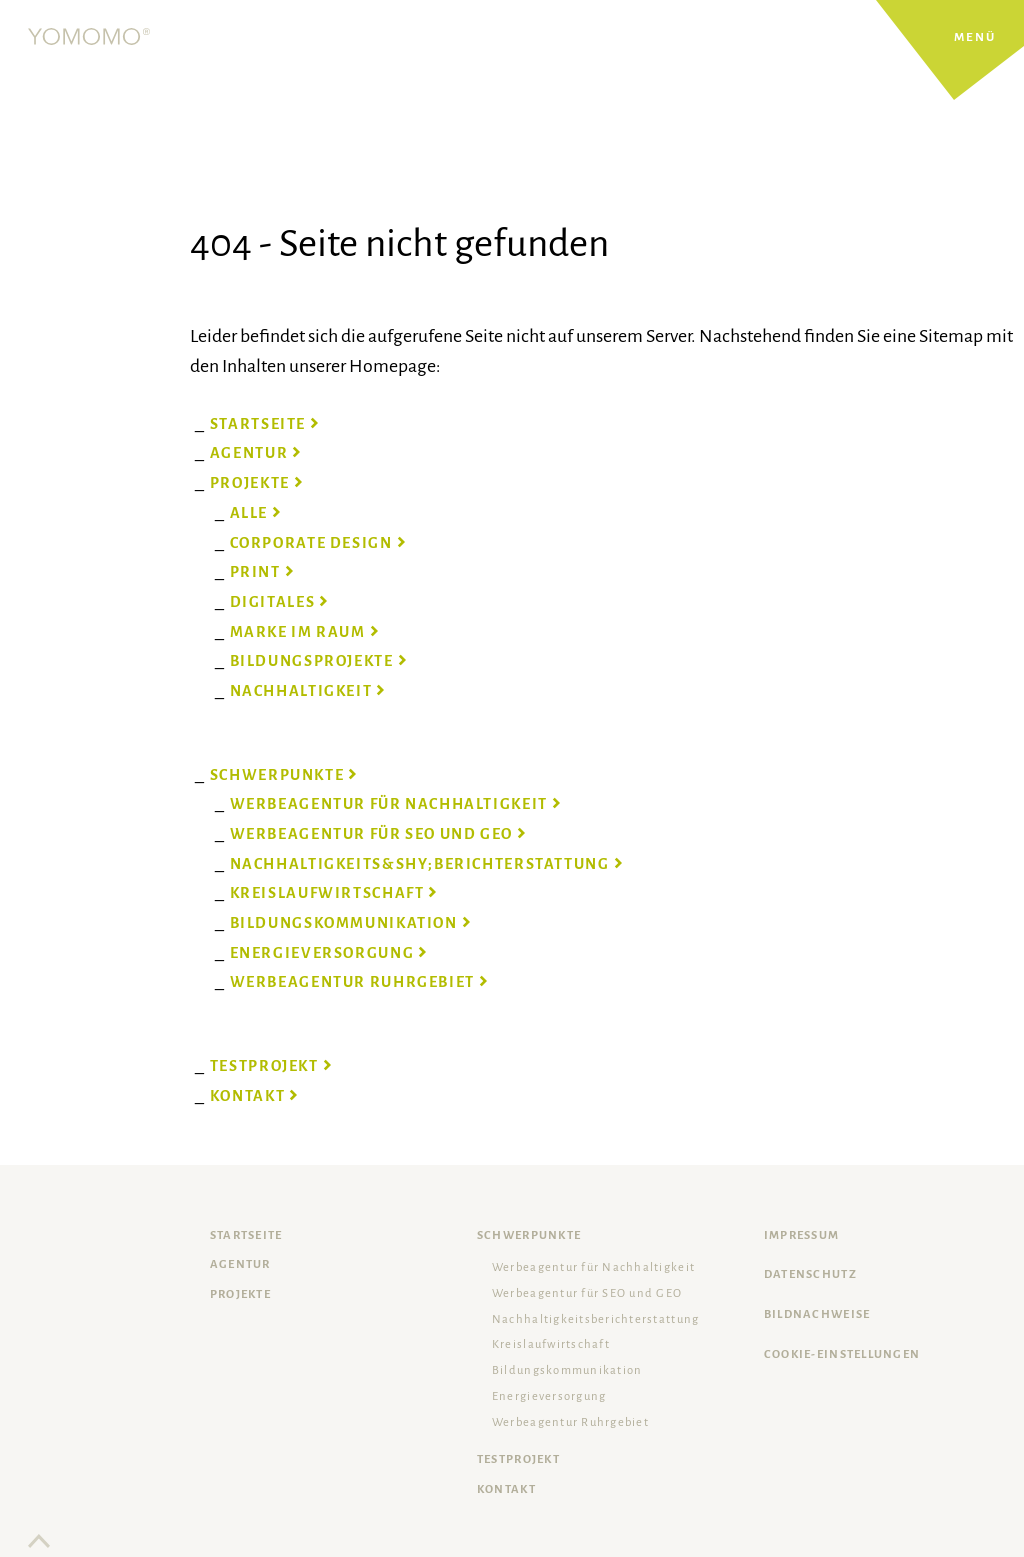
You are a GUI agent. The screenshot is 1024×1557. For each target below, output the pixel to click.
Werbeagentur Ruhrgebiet (570, 1422)
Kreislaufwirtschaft (551, 1344)
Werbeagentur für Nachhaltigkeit (593, 1267)
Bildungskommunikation (567, 1370)
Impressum (801, 1235)
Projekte (240, 1294)
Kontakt (506, 1489)
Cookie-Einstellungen (842, 1354)
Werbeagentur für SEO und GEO (587, 1293)
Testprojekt (518, 1459)
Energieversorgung (549, 1396)
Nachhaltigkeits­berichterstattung (595, 1319)
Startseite (246, 1235)
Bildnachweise (817, 1314)
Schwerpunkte (529, 1235)
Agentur (240, 1264)
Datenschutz (810, 1274)
